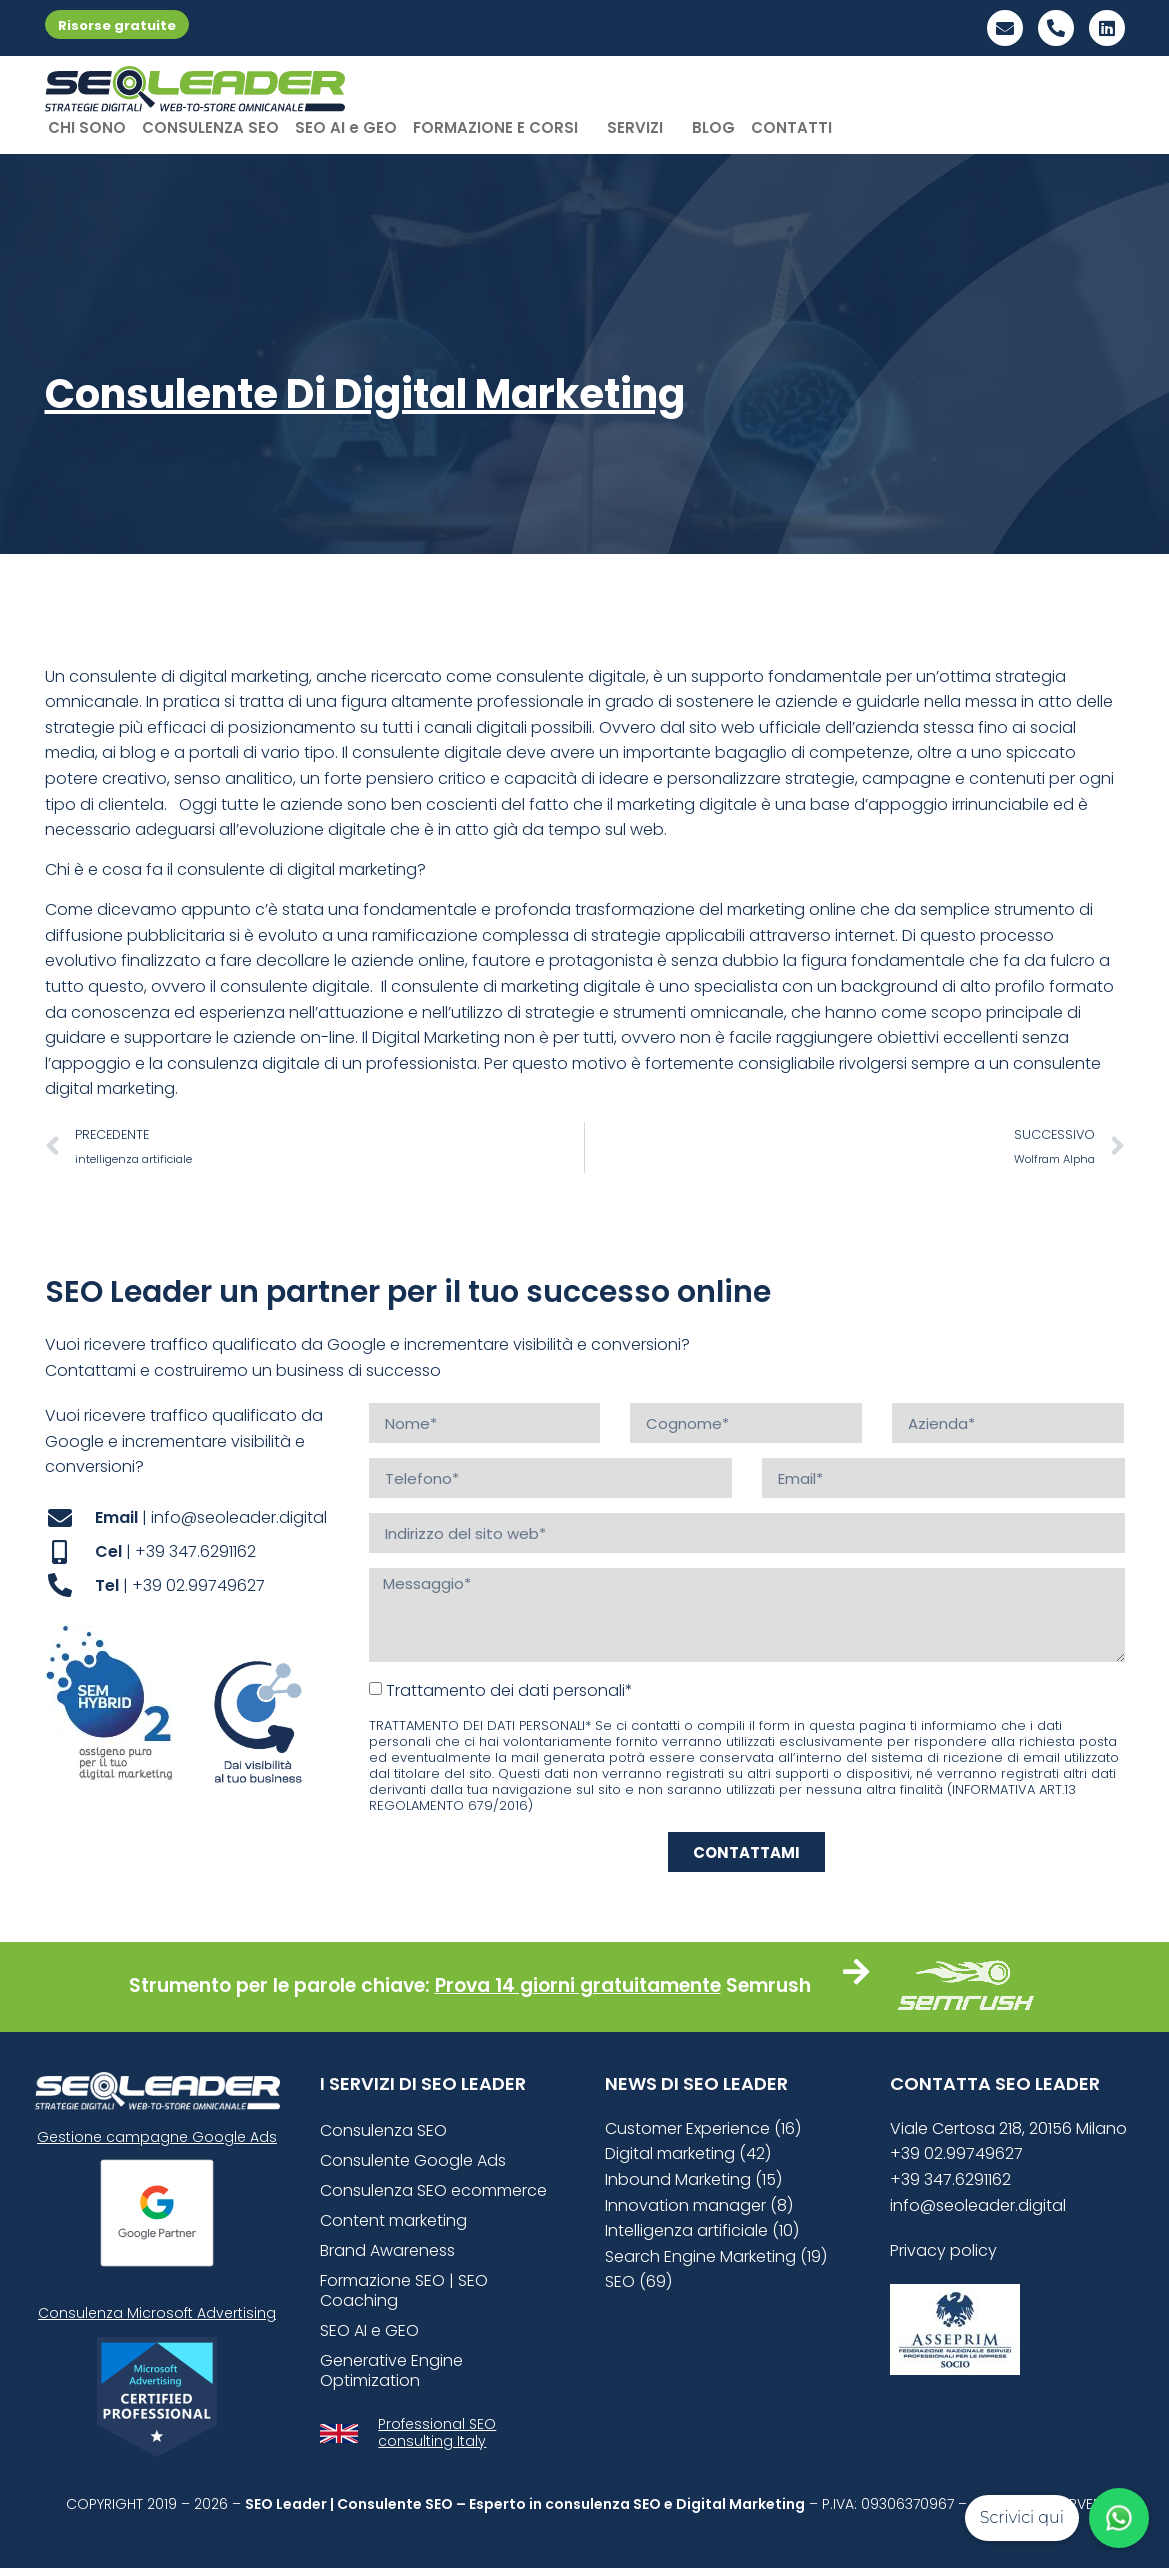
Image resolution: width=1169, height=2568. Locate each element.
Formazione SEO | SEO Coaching (404, 2290)
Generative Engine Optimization (391, 2370)
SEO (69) (638, 2281)
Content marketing (393, 2220)
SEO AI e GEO (346, 127)
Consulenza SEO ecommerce (433, 2190)
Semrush (768, 1985)
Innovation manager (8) (699, 2205)
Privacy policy (943, 2250)
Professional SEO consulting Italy (437, 2432)
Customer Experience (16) (703, 2128)
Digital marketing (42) (688, 2153)
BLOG (713, 127)
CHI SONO (87, 127)
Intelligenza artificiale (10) (702, 2230)
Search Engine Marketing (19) (716, 2256)
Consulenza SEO (383, 2130)
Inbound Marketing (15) (693, 2179)
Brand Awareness (387, 2250)
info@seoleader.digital (978, 2205)
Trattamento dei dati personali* (509, 1690)
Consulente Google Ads (413, 2160)
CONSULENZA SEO (210, 127)
